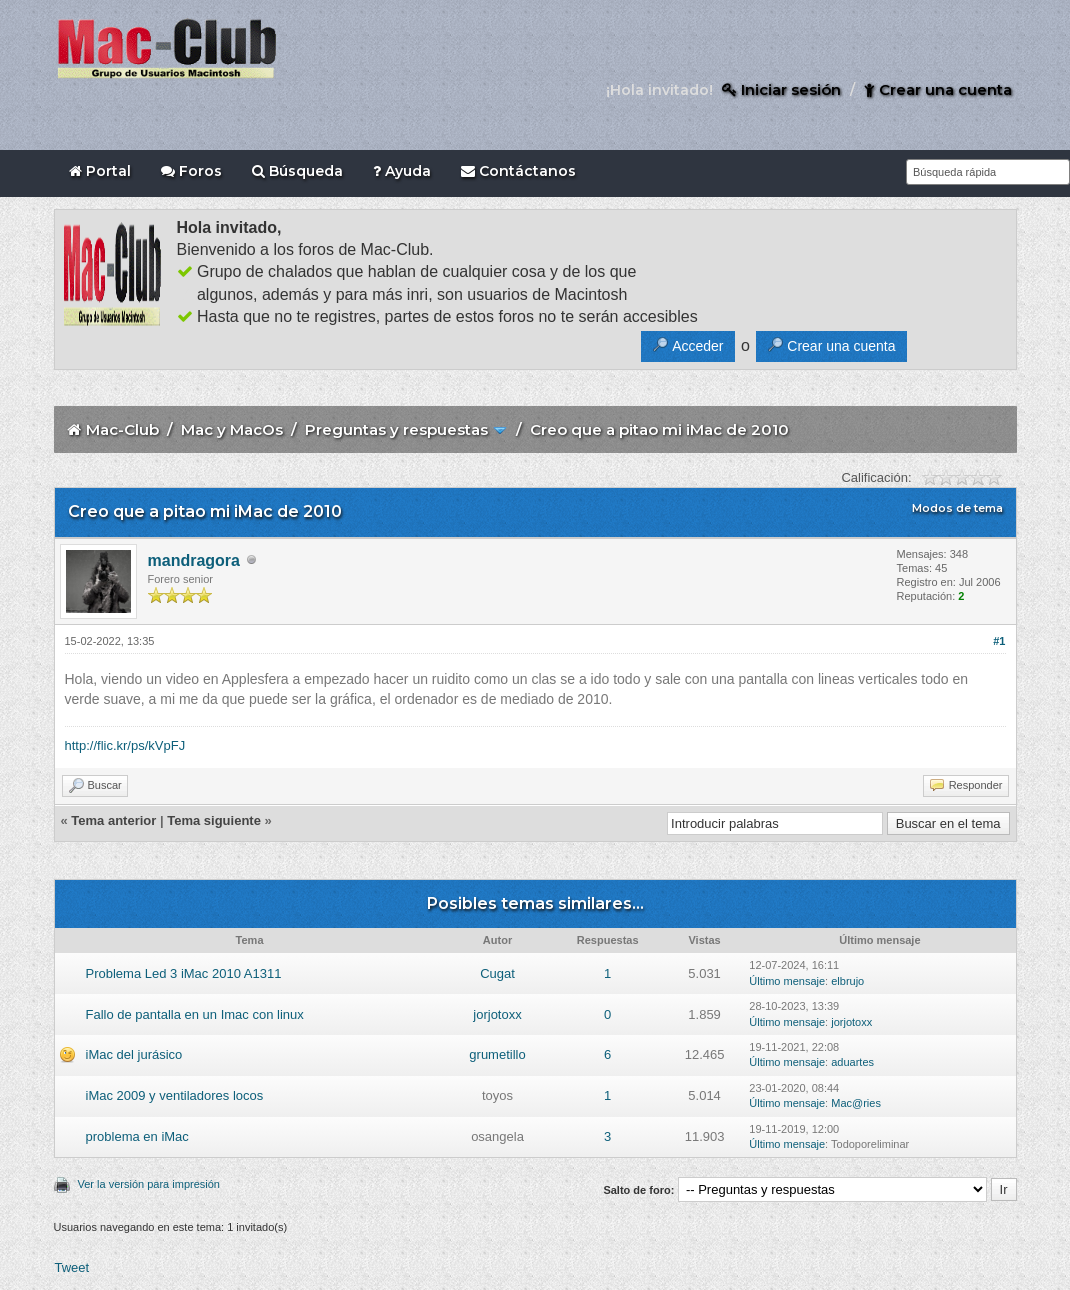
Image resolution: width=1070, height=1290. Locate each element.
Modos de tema (957, 508)
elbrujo (847, 981)
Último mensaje (787, 981)
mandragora (194, 560)
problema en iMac (137, 1136)
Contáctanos (518, 171)
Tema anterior (113, 820)
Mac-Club (122, 429)
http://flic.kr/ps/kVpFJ (125, 745)
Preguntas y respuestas (396, 429)
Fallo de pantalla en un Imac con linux (195, 1014)
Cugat (497, 973)
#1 (999, 641)
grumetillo (497, 1054)
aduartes (852, 1062)
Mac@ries (856, 1103)
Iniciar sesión (781, 89)
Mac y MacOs (232, 429)
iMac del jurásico (134, 1054)
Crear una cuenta (938, 89)
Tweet (72, 1267)
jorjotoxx (497, 1014)
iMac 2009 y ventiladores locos (175, 1095)
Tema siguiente (214, 820)
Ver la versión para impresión (149, 1184)
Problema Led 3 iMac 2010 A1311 (184, 973)
